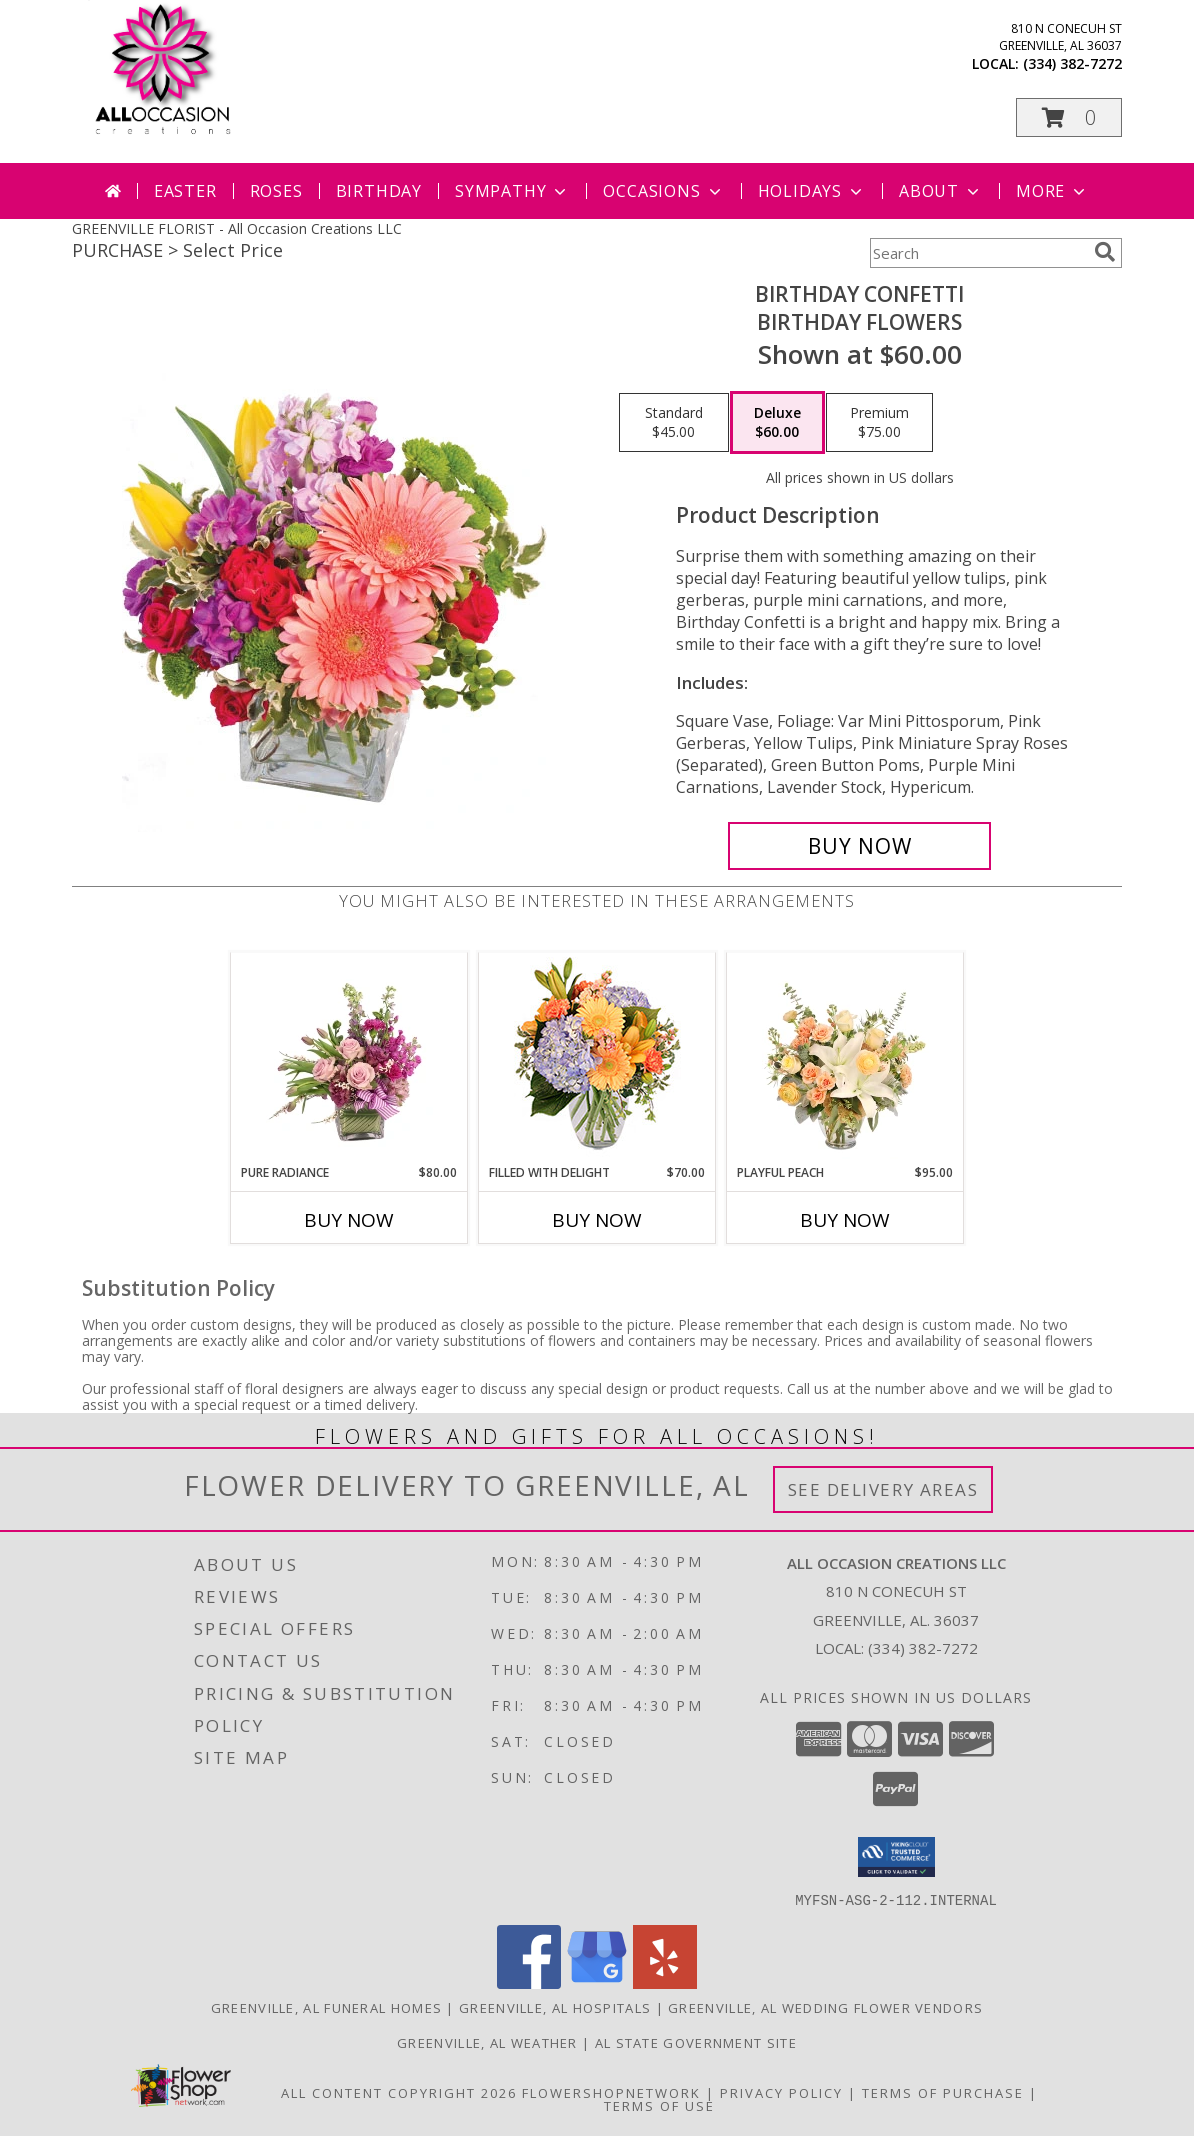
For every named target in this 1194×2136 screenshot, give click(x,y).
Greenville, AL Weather (487, 2042)
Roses (276, 191)
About (941, 191)
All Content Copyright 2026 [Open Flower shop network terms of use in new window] (399, 2092)
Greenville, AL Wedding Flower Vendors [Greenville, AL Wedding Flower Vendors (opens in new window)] (825, 2007)
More (1052, 191)
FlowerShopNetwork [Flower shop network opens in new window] (611, 2092)
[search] (1105, 252)
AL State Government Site (696, 2042)
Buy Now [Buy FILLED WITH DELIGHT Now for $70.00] (597, 1220)
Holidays (812, 191)
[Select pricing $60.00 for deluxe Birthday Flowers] (777, 423)
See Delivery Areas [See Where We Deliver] (883, 1489)
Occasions (663, 191)
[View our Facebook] (529, 1982)
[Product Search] (978, 253)
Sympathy (512, 191)
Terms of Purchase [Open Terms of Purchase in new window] (943, 2092)
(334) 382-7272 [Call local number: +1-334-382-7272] (1072, 63)
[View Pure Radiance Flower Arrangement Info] (349, 1058)
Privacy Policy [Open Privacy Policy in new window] (781, 2092)
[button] (1069, 117)
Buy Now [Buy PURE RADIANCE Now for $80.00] (349, 1220)
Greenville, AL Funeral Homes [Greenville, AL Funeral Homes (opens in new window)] (326, 2007)
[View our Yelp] (665, 1982)
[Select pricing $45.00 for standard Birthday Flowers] (674, 423)
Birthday (379, 191)
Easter (185, 191)
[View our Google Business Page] (597, 1982)
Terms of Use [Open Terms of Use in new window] (659, 2105)
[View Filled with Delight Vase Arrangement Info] (597, 1058)
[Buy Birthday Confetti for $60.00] (859, 846)
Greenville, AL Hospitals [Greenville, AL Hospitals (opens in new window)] (555, 2007)
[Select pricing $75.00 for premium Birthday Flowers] (879, 423)
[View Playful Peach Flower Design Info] (845, 1058)
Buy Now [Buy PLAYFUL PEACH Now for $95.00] (845, 1220)
